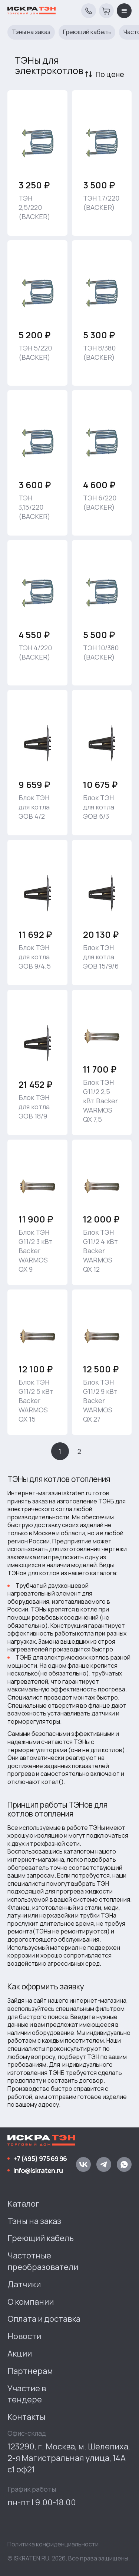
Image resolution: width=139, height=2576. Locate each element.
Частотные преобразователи (42, 2261)
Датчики (24, 2284)
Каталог (23, 2203)
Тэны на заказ (31, 32)
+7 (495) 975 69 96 (40, 2158)
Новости (24, 2336)
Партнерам (30, 2371)
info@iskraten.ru (38, 2170)
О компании (30, 2301)
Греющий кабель (87, 32)
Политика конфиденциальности (53, 2544)
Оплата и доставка (43, 2318)
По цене (110, 74)
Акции (19, 2353)
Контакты (26, 2416)
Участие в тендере (26, 2394)
